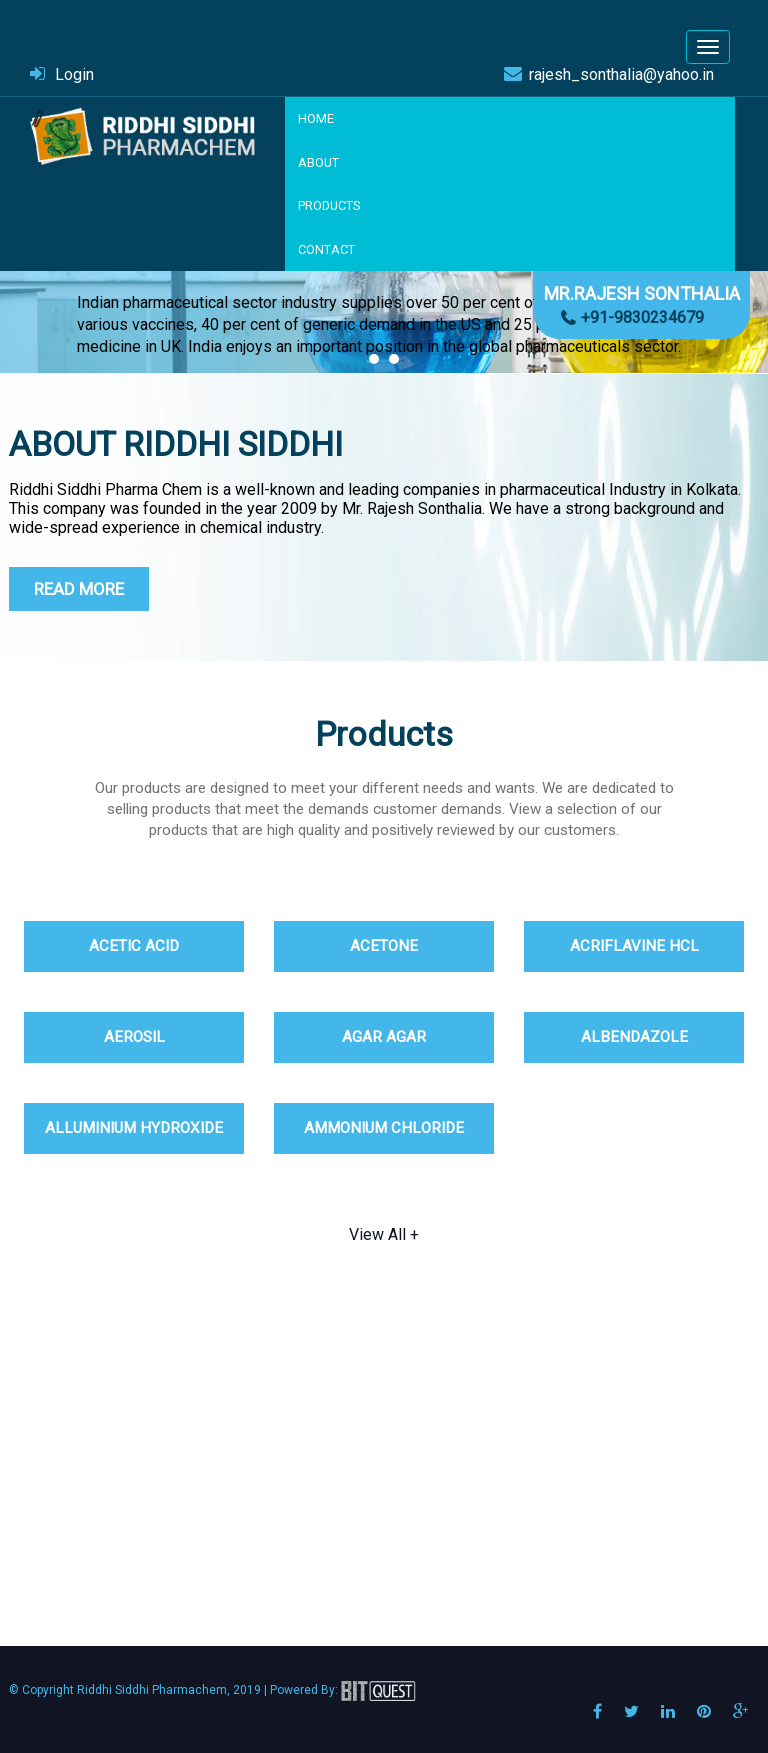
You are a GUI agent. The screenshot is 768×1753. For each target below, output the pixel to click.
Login (74, 74)
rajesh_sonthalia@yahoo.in (621, 74)
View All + (384, 1234)
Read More (79, 589)
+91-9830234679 (642, 317)
